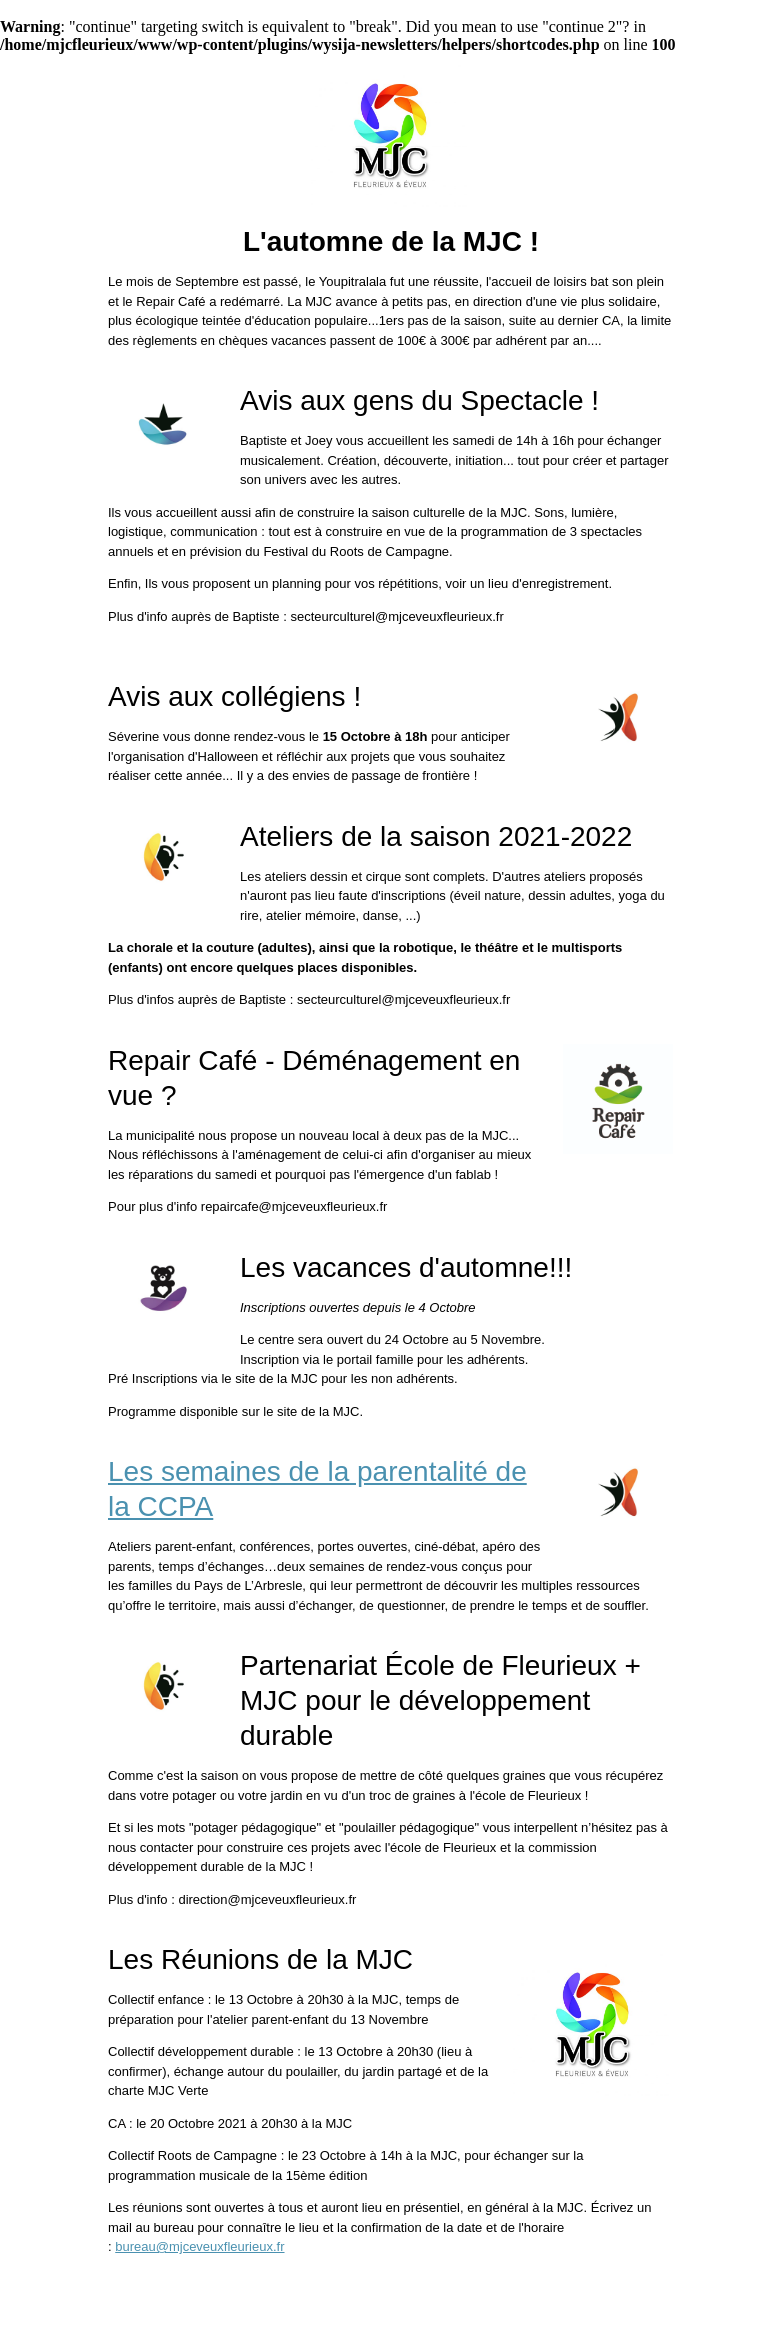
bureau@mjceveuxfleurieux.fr (199, 2246)
